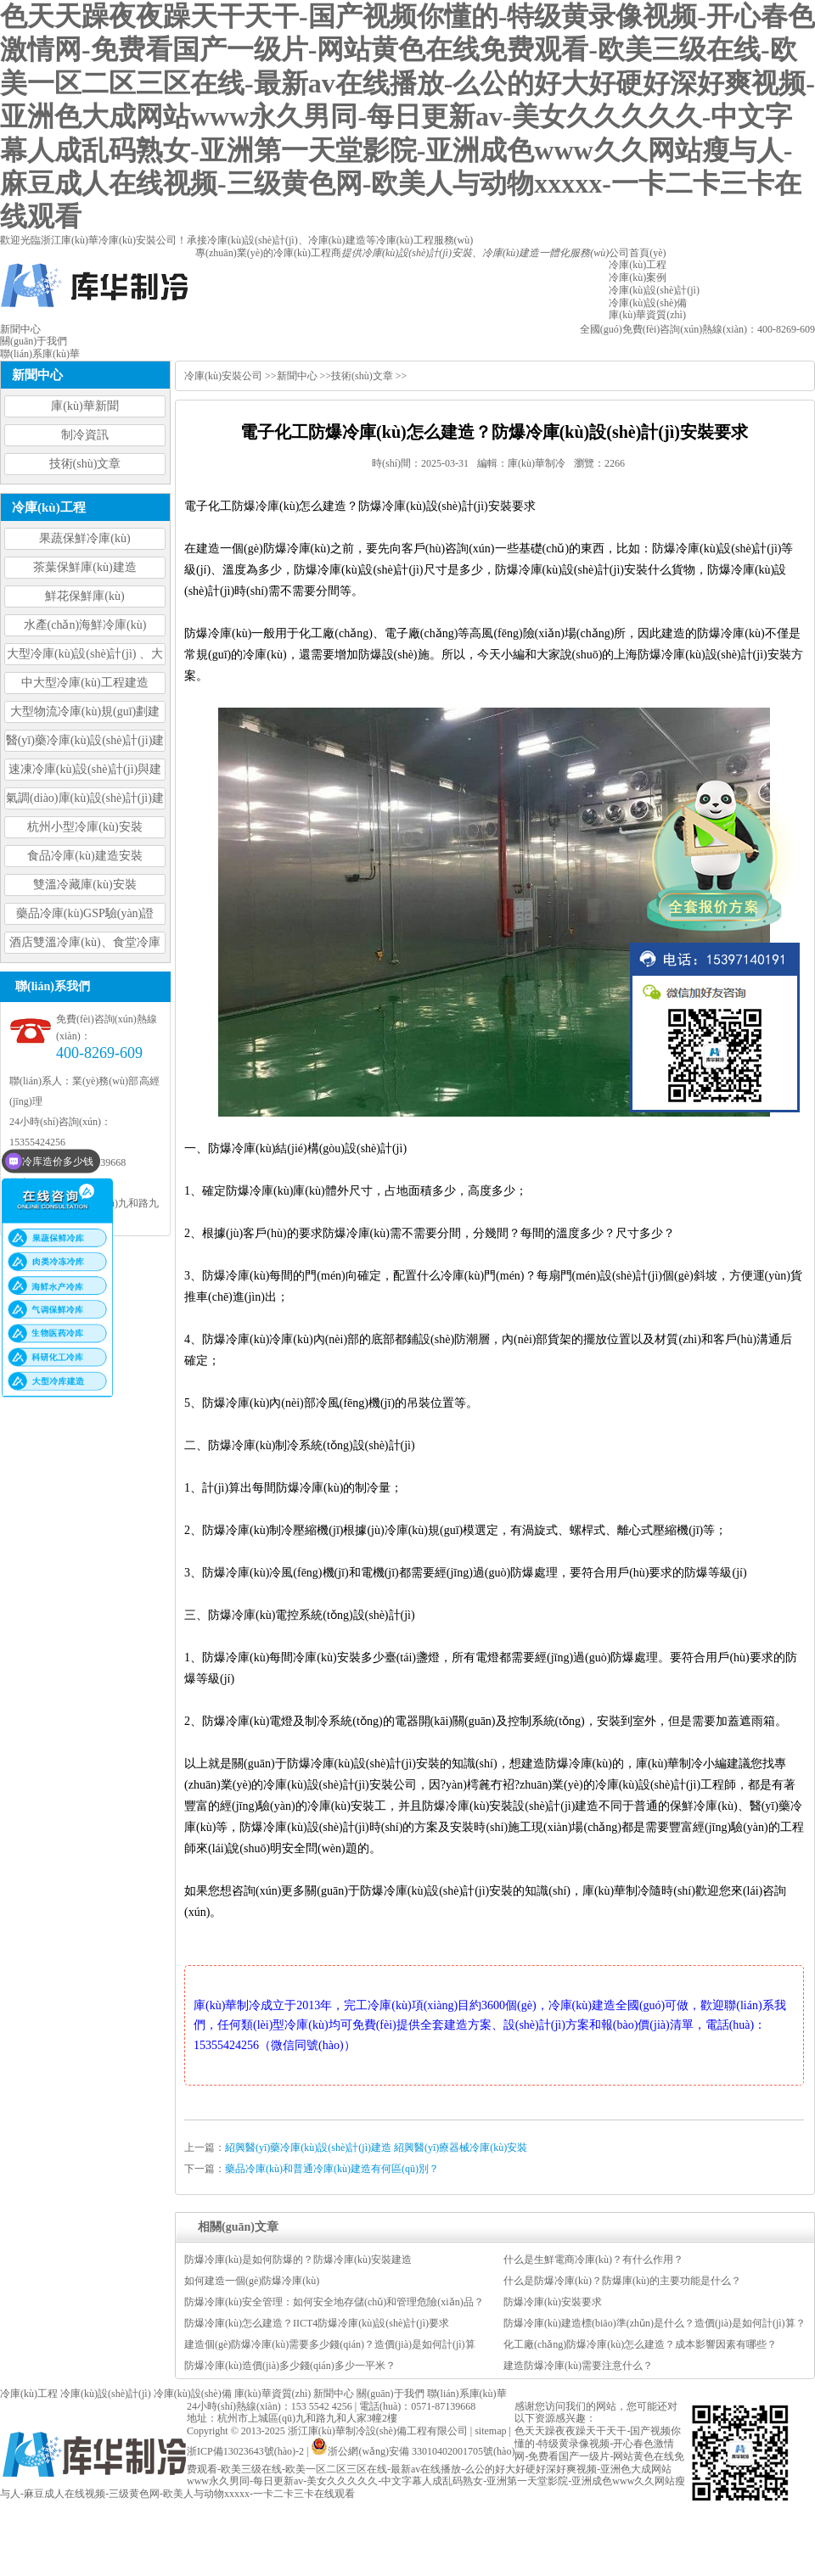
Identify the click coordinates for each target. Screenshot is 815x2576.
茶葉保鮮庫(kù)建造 (84, 567)
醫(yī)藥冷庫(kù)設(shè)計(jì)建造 (85, 743)
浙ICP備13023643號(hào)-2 (245, 2451)
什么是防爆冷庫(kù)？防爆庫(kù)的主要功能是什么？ (622, 2281)
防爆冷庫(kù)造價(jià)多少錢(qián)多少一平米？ (290, 2366)
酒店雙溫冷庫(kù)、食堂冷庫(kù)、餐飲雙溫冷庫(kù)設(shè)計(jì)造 (85, 945)
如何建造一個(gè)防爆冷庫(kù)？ (251, 2281)
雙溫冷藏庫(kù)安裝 (84, 884)
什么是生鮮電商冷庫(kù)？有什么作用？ (593, 2259)
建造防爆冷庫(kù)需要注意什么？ (578, 2366)
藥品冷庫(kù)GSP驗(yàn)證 (85, 913)
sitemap (490, 2431)
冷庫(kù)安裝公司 (223, 376)
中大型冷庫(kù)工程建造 (84, 682)
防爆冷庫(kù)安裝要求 (552, 2302)
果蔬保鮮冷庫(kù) (84, 538)
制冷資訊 (85, 434)
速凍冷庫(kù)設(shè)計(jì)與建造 (84, 772)
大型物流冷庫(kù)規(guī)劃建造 (85, 714)
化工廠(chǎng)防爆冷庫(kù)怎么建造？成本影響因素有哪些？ (640, 2344)
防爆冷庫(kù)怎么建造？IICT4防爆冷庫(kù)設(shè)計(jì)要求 (316, 2323)
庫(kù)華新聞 (84, 406)
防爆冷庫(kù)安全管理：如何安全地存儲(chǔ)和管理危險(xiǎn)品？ (334, 2302)
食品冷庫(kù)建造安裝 (84, 855)
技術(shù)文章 (85, 463)
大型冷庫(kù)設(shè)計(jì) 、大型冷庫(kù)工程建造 (85, 656)
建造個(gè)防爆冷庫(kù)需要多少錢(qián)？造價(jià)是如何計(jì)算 (329, 2344)
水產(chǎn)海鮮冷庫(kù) (85, 625)
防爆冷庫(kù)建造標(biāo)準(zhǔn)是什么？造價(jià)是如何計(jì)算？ (654, 2323)
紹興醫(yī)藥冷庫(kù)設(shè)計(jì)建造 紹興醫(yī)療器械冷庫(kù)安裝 (376, 2147)
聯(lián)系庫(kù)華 (467, 2394)
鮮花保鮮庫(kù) (84, 596)
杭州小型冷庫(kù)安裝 (84, 826)
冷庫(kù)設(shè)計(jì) (252, 240)
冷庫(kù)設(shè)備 (193, 2394)
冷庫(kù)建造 (337, 240)
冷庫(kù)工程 (29, 2394)
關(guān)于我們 (390, 2394)
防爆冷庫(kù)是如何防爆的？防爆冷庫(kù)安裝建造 (298, 2259)
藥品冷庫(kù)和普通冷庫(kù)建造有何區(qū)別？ (332, 2169)
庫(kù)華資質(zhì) (273, 2394)
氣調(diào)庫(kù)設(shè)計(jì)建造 (85, 800)
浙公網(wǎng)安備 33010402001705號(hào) (412, 2451)
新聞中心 (297, 376)
